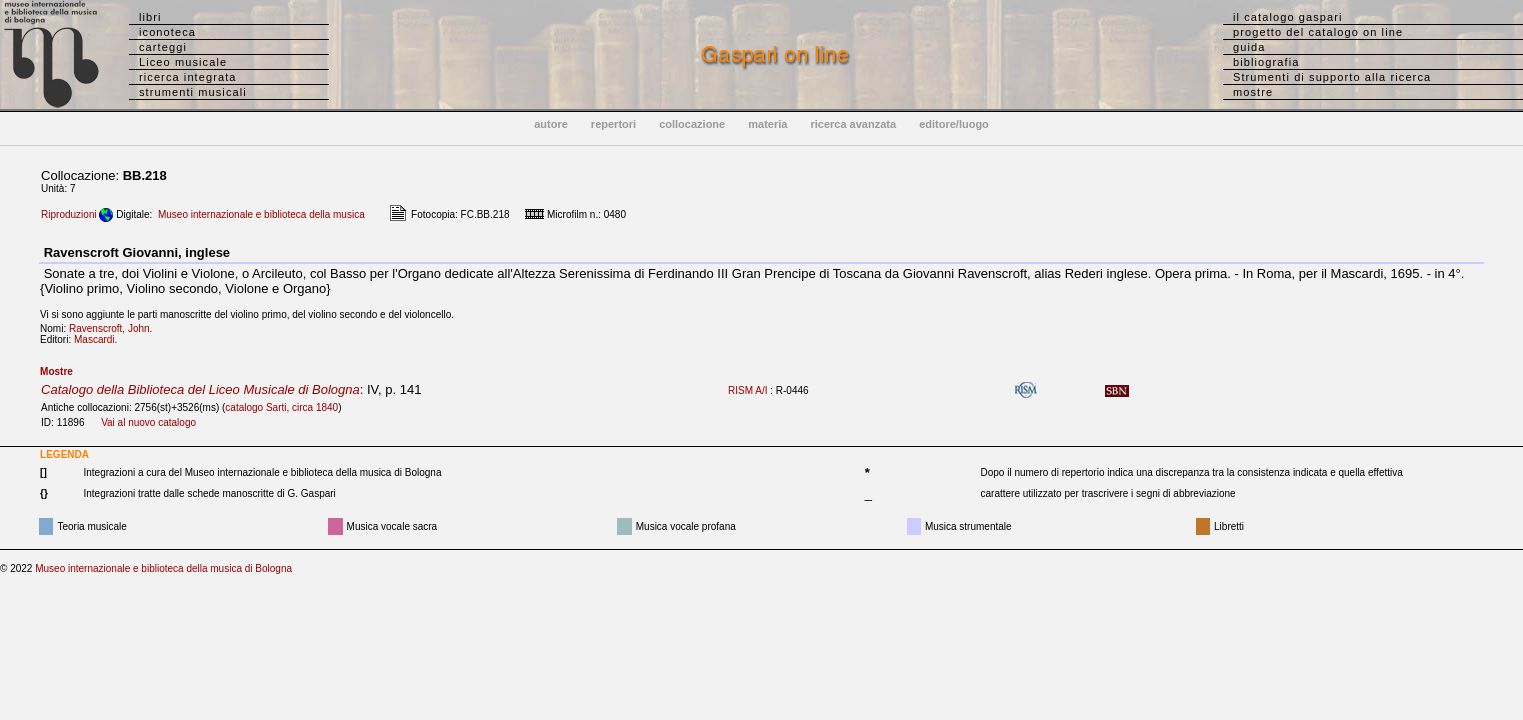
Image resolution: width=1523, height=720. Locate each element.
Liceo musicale (183, 62)
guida (1249, 47)
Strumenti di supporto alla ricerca (1332, 77)
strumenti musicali (193, 92)
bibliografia (1266, 62)
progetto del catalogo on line (1318, 32)
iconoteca (167, 32)
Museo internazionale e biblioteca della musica (261, 214)
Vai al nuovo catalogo (148, 422)
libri (150, 17)
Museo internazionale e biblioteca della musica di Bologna (163, 568)
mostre (1253, 92)
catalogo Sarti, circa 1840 (281, 407)
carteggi (163, 47)
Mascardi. (100, 339)
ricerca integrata (188, 77)
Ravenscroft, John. (115, 328)
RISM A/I (747, 390)
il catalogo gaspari (1288, 17)
